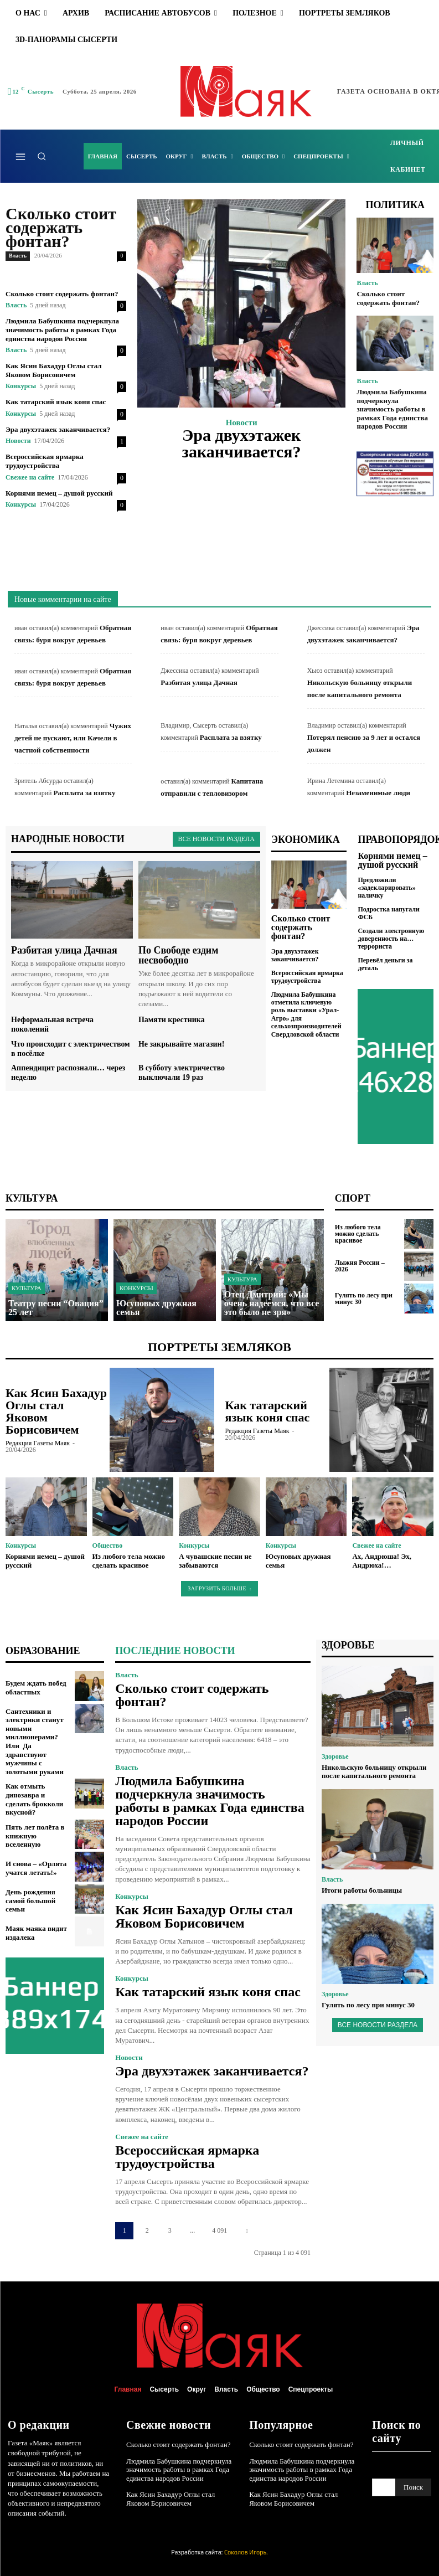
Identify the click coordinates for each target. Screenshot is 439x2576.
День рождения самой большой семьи (30, 1900)
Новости (18, 441)
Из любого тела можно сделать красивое (358, 1233)
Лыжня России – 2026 (360, 1266)
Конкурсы (21, 386)
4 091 (219, 2230)
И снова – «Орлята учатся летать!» (36, 1868)
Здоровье (335, 1756)
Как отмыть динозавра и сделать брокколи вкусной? (34, 1799)
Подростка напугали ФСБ (389, 913)
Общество (107, 1545)
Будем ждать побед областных (36, 1687)
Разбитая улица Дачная (199, 682)
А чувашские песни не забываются (215, 1560)
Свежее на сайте (30, 477)
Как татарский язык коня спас (56, 402)
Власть (18, 256)
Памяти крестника (171, 1020)
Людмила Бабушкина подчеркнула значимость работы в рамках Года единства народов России (62, 329)
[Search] (413, 2487)
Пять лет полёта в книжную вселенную (35, 1835)
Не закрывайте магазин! (181, 1043)
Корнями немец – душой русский (59, 493)
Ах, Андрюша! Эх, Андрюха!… (381, 1560)
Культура (27, 1288)
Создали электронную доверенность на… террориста (391, 939)
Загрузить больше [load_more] (219, 1588)
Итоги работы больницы (362, 1890)
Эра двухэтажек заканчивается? (58, 429)
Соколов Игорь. (246, 2552)
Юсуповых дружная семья (298, 1560)
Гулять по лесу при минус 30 (363, 1298)
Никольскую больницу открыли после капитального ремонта (374, 1771)
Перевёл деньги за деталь (385, 964)
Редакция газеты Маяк (38, 1443)
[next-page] (246, 2230)
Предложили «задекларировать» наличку (386, 888)
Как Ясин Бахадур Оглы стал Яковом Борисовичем (54, 370)
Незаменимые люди (378, 793)
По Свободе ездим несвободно (178, 955)
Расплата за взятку (231, 737)
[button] (41, 156)
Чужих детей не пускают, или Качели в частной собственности (72, 738)
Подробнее (241, 480)
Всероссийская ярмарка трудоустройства (45, 461)
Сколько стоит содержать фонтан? (61, 227)
